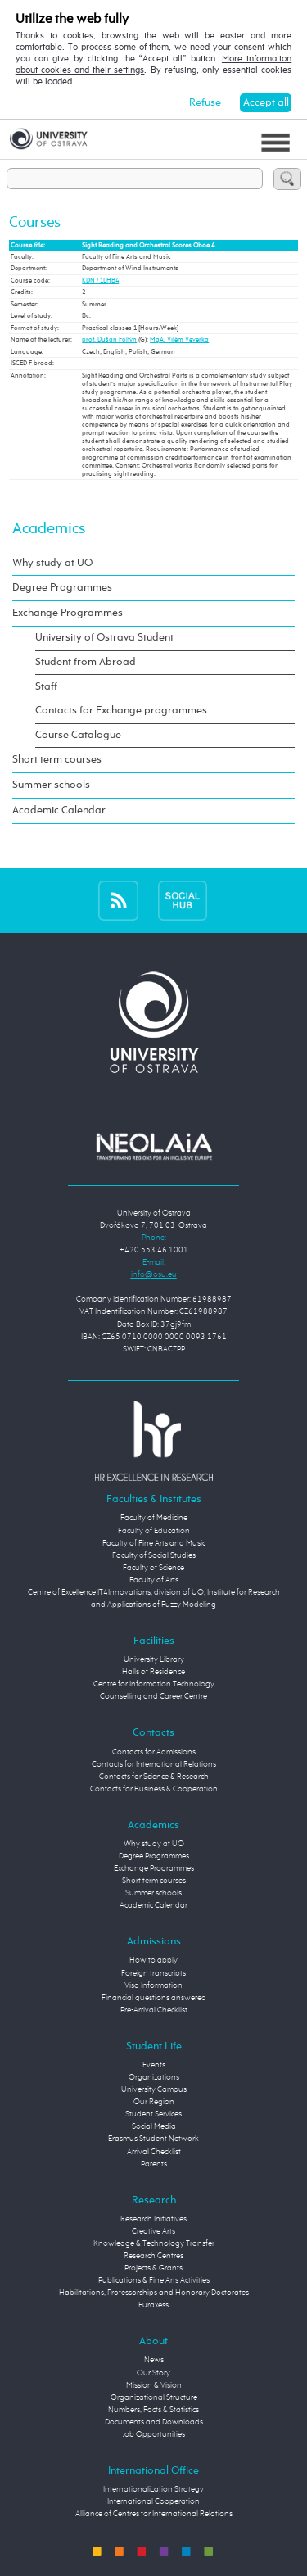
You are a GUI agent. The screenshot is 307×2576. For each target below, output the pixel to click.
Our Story (153, 2373)
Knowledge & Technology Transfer (153, 2243)
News (154, 2360)
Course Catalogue (78, 735)
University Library (154, 1659)
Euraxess (153, 2305)
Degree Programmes (62, 587)
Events (153, 2065)
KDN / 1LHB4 (100, 281)
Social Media (154, 2126)
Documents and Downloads (154, 2422)
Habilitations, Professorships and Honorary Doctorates (154, 2293)
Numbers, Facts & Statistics (153, 2410)
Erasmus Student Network (153, 2139)
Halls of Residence (153, 1672)
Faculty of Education (154, 1531)
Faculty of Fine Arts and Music (153, 1543)
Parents (154, 2164)
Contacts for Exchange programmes (121, 710)
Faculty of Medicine (153, 1518)
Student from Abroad (85, 662)
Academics (48, 528)
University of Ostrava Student (104, 637)
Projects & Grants (153, 2268)
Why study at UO (52, 563)
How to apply (153, 1960)
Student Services (153, 2114)
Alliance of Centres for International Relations (154, 2514)
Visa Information (153, 1985)
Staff (46, 686)
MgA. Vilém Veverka (179, 340)
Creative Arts (153, 2231)
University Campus (154, 2089)
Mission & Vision (154, 2385)
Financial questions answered (154, 1998)
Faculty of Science (153, 1568)
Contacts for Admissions (154, 1752)
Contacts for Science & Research (154, 1776)
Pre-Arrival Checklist (153, 2010)
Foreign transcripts (153, 1973)
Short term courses (57, 759)
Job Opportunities (154, 2434)
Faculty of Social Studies (154, 1555)
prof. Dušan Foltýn (109, 340)
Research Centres (153, 2256)
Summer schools (51, 785)
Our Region (153, 2102)
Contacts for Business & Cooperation (154, 1789)
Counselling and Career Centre (153, 1696)
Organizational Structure (154, 2397)
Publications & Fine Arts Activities (154, 2280)
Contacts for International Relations (154, 1764)
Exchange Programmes (67, 613)
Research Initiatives (153, 2219)
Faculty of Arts (153, 1580)
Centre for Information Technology (153, 1684)
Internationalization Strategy (153, 2489)
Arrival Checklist (154, 2152)
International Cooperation (153, 2501)
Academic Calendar (59, 810)
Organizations (154, 2077)
